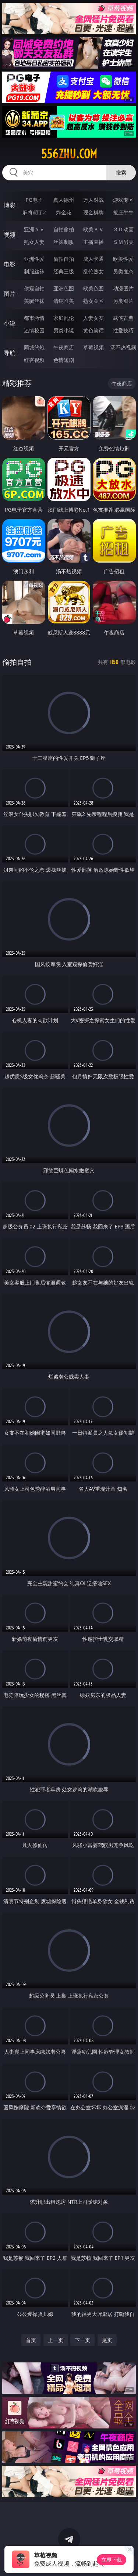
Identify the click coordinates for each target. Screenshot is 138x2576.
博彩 (9, 205)
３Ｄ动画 (123, 229)
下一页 (82, 2340)
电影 (9, 264)
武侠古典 (123, 317)
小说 (9, 323)
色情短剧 (63, 359)
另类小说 (63, 330)
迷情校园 (34, 330)
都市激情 (34, 317)
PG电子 (34, 199)
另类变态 (123, 271)
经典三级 (63, 271)
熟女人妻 (34, 241)
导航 (9, 353)
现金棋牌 (93, 212)
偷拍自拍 (63, 258)
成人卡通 (93, 258)
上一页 (55, 2340)
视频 (9, 235)
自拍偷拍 (63, 229)
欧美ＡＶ (93, 229)
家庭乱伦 (63, 317)
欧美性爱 (123, 258)
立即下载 (111, 2559)
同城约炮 (34, 347)
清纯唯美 (63, 300)
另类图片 (123, 300)
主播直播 (93, 241)
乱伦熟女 (93, 271)
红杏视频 (34, 359)
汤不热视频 (123, 347)
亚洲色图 (63, 288)
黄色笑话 (93, 330)
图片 (9, 294)
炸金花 (63, 212)
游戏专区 (123, 199)
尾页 (107, 2340)
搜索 (121, 172)
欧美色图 (93, 288)
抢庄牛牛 (123, 212)
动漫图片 (123, 288)
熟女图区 (93, 300)
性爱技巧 (123, 330)
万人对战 (93, 199)
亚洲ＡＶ (34, 229)
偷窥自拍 (34, 288)
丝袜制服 (63, 241)
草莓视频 (93, 347)
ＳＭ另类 (123, 241)
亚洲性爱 (34, 258)
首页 (31, 2340)
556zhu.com (69, 153)
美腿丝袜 (34, 300)
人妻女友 (93, 317)
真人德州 (63, 199)
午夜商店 (63, 347)
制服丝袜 (34, 271)
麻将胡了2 (34, 212)
